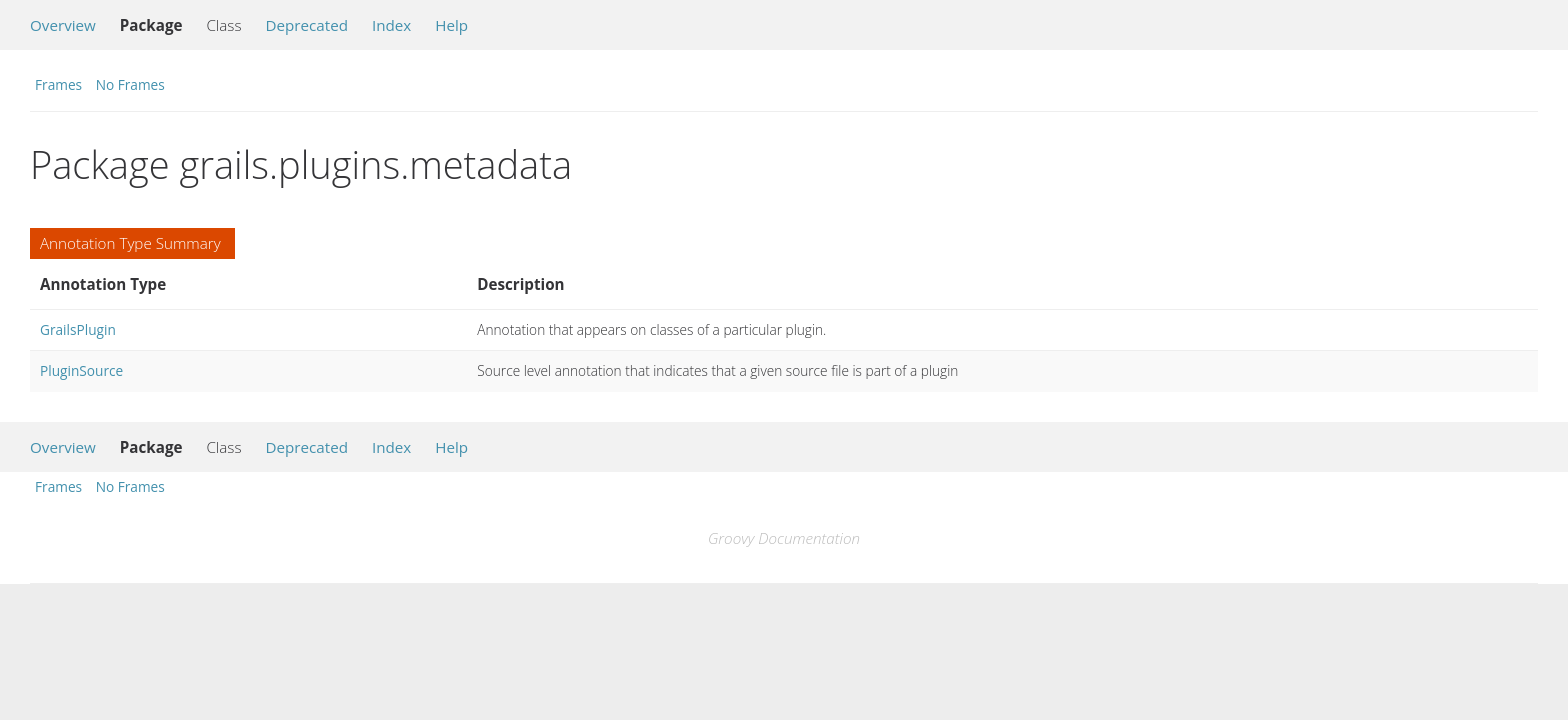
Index (391, 25)
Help (451, 25)
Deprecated (306, 25)
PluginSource (81, 370)
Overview (63, 25)
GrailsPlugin (78, 329)
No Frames (130, 84)
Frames (58, 84)
